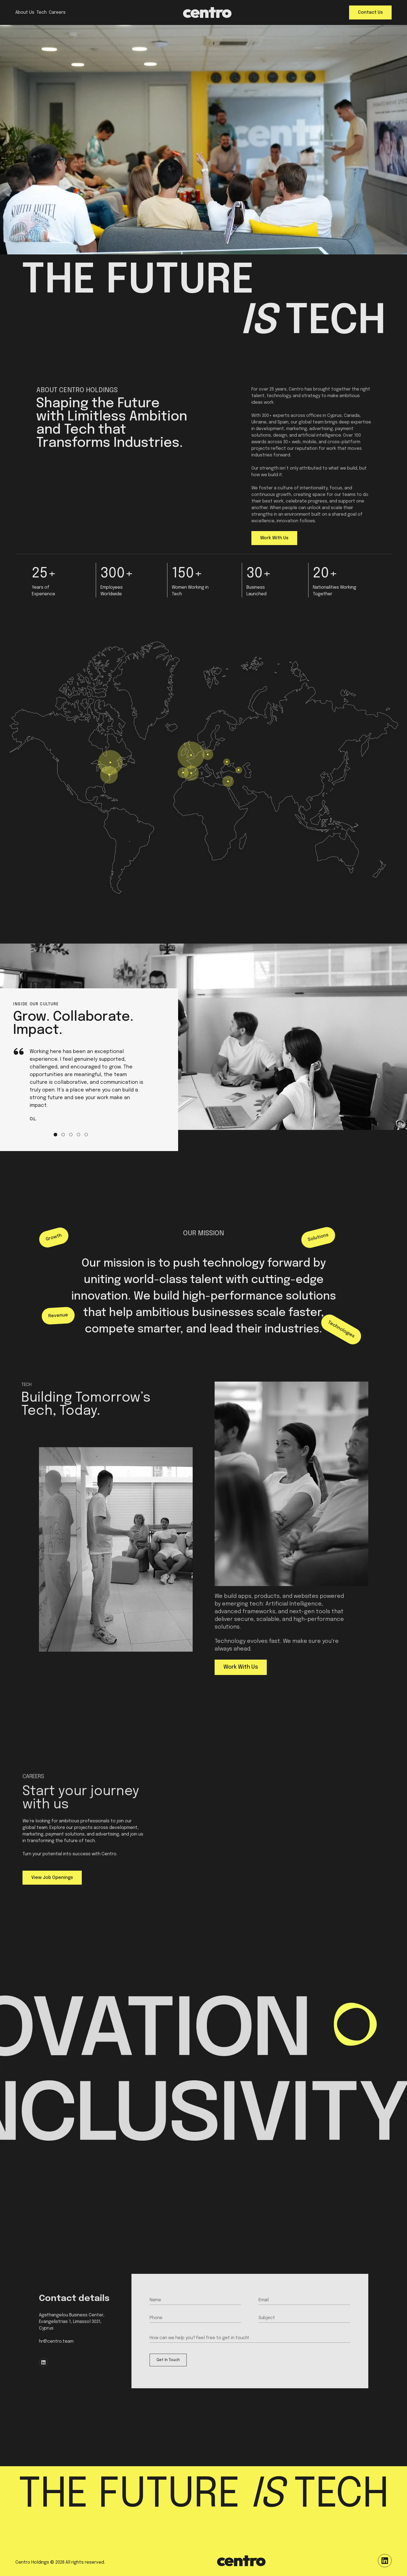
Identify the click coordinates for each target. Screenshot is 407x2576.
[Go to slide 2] (63, 1134)
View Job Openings (52, 1877)
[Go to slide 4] (78, 1134)
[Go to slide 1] (55, 1135)
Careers (57, 12)
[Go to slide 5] (86, 1134)
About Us (24, 12)
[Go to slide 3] (70, 1134)
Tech (42, 12)
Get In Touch (168, 2360)
